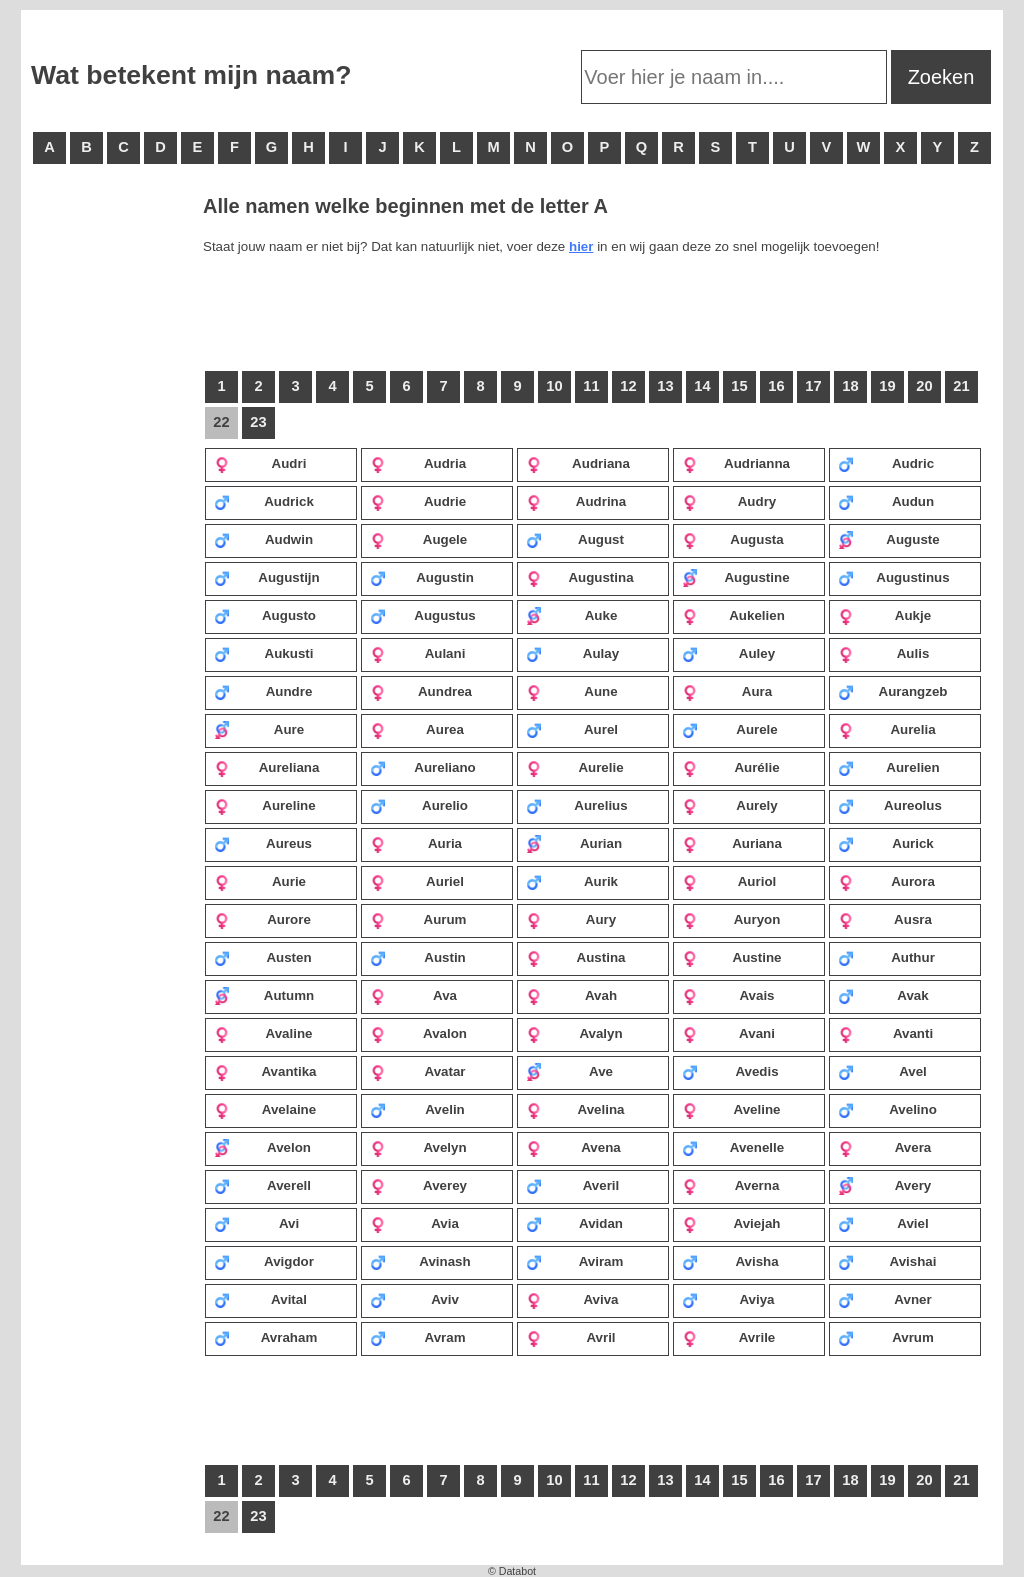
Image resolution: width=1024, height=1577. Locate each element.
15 (739, 386)
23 (258, 422)
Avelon (262, 1147)
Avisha (730, 1261)
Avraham (265, 1337)
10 (554, 386)
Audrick (264, 501)
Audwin (263, 539)
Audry (729, 501)
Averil (572, 1185)
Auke (571, 615)
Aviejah (731, 1223)
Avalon (418, 1033)
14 (702, 386)
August (575, 539)
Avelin (417, 1109)
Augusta (733, 539)
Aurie (260, 881)
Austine (731, 957)
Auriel (417, 881)
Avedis (730, 1071)
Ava (413, 995)
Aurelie (575, 767)
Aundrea (421, 691)
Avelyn (418, 1147)
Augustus (423, 615)
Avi (256, 1223)
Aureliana (266, 767)
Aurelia (887, 729)
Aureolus (890, 805)
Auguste (889, 539)
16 (776, 386)
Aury (571, 919)
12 (628, 386)
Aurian (574, 843)
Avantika (265, 1071)
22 (221, 422)
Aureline (265, 805)
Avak (883, 995)
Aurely (730, 805)
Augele (418, 539)
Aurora (886, 881)
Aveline (731, 1109)
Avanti (885, 1033)
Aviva (572, 1299)
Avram (418, 1337)
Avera (884, 1147)
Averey (418, 1185)
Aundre (263, 691)
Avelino (887, 1109)
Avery (884, 1185)
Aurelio (419, 805)
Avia (414, 1223)
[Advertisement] (111, 500)
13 (665, 386)
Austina (575, 957)
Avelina (575, 1109)
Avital (260, 1299)
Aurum (418, 919)
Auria (416, 843)
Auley (728, 653)
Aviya (728, 1299)
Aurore (262, 919)
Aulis (883, 653)
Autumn (264, 995)
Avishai (887, 1261)
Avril (571, 1337)
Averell (262, 1185)
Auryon (731, 919)
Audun (886, 501)
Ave (569, 1071)
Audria (418, 463)
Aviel (883, 1223)
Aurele (730, 729)
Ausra (885, 919)
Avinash (420, 1261)
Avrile (728, 1337)
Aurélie (731, 767)
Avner (885, 1299)
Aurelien (889, 767)
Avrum (886, 1337)
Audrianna (736, 463)
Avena (573, 1147)
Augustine (736, 577)
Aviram (574, 1261)
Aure (259, 729)
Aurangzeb (892, 691)
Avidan (574, 1223)
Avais (728, 995)
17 (813, 386)
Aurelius (577, 805)
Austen (263, 957)
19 (887, 386)
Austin (418, 957)
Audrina (576, 501)
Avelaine (265, 1109)
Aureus (263, 843)
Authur (886, 957)
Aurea (417, 729)
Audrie (418, 501)
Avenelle (733, 1147)
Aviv (414, 1299)
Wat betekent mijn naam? (191, 75)
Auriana (732, 843)
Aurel (572, 729)
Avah (571, 995)
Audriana (578, 463)
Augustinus (894, 577)
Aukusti (263, 653)
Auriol (729, 881)
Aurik (572, 881)
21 (961, 386)
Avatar (418, 1071)
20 (924, 386)
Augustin (422, 577)
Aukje (884, 615)
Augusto (265, 615)
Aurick (886, 843)
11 (591, 386)
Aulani (417, 653)
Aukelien (733, 615)
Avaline (263, 1033)
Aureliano (423, 767)
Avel (882, 1071)
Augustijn (267, 577)
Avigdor (264, 1261)
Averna (730, 1185)
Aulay (572, 653)
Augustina (580, 577)
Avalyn (574, 1033)
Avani (728, 1033)
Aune (572, 691)
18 (850, 386)
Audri (260, 463)
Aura (727, 691)
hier (581, 246)
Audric (886, 463)
